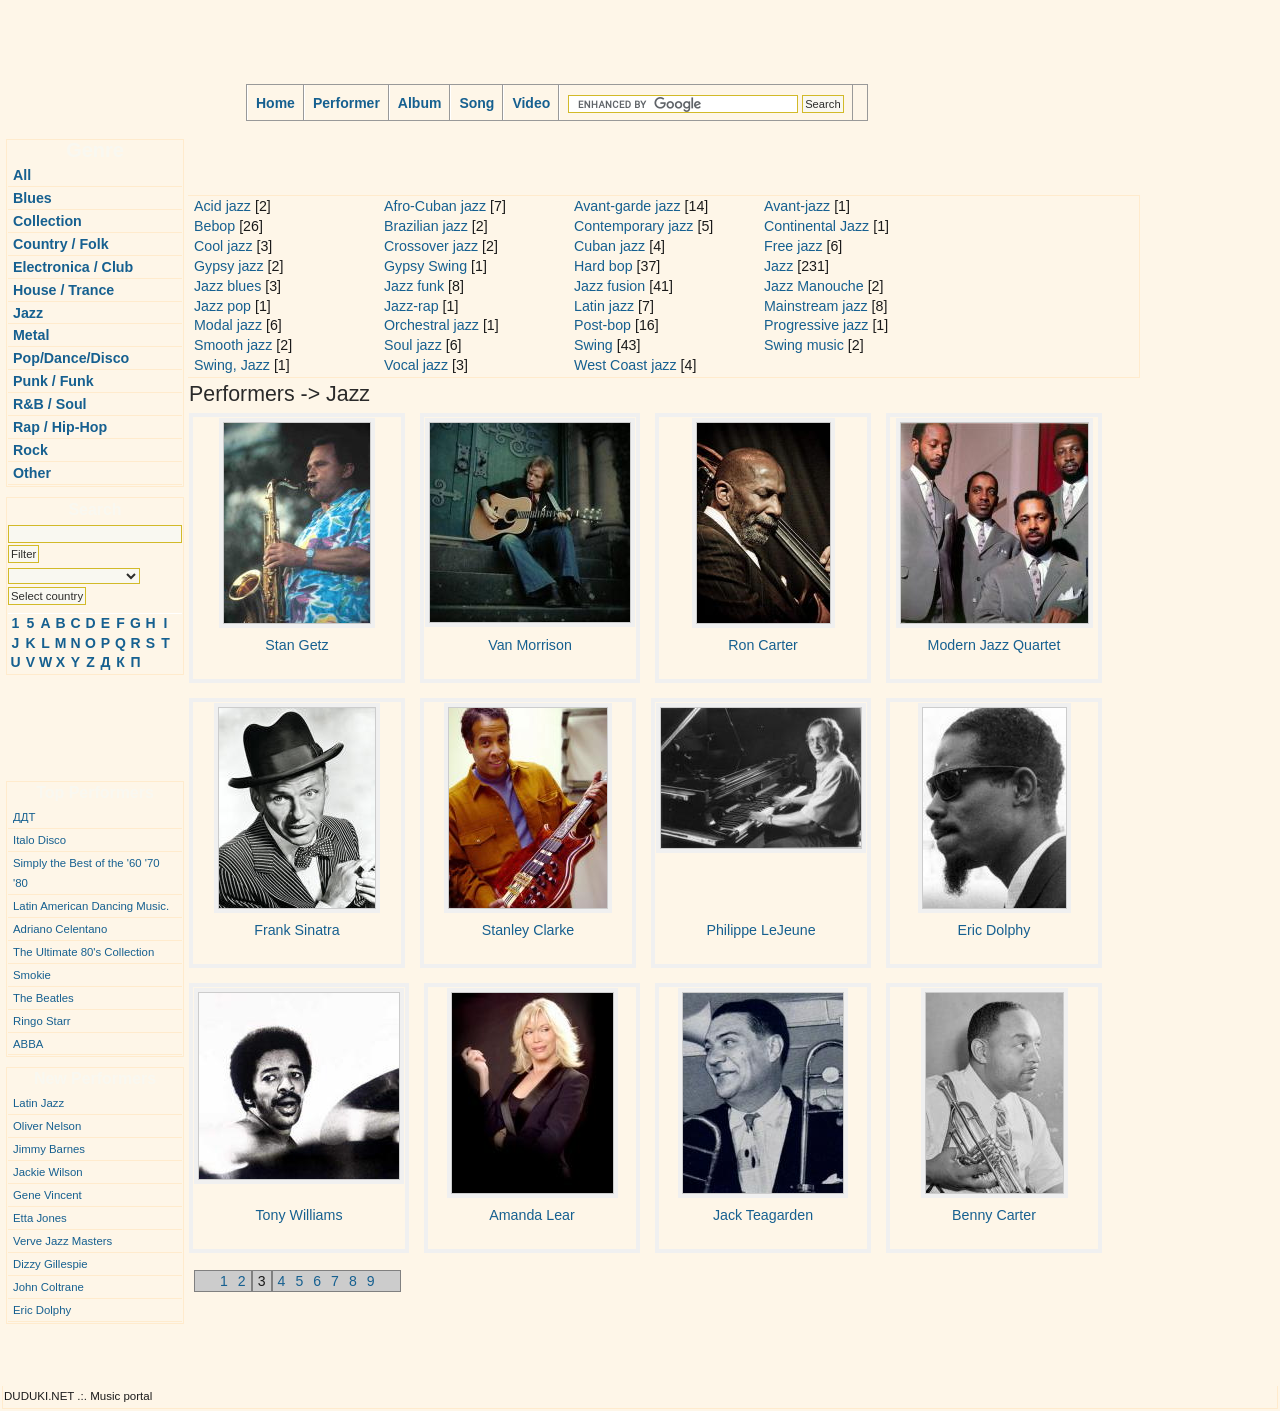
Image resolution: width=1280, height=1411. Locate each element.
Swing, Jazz (232, 365)
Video (531, 103)
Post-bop (602, 325)
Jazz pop (222, 306)
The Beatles (43, 998)
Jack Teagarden (763, 1215)
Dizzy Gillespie (50, 1264)
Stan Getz (296, 645)
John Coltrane (48, 1287)
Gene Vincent (47, 1195)
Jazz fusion (609, 286)
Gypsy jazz (229, 266)
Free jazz (793, 246)
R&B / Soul (50, 404)
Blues (32, 198)
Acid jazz (222, 206)
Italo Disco (39, 840)
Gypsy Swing (425, 266)
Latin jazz (604, 306)
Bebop (214, 226)
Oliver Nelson (47, 1126)
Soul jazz (413, 345)
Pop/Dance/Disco (71, 358)
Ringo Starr (42, 1021)
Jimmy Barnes (49, 1149)
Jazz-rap (411, 306)
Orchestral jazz (431, 325)
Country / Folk (61, 244)
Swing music (804, 345)
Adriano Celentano (60, 929)
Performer (346, 103)
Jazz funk (414, 286)
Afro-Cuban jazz (435, 206)
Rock (30, 450)
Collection (47, 221)
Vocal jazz (416, 365)
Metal (31, 335)
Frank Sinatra (296, 930)
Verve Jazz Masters (62, 1241)
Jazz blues (227, 286)
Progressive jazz (816, 325)
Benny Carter (994, 1215)
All (22, 175)
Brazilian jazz (426, 226)
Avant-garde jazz (627, 206)
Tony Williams (299, 1215)
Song (476, 103)
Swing (593, 345)
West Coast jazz (625, 365)
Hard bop (603, 266)
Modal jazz (228, 325)
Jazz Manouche (814, 286)
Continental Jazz (816, 226)
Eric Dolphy (42, 1310)
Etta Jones (40, 1218)
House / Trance (63, 290)
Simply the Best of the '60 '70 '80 (86, 873)
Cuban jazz (609, 246)
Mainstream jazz (816, 306)
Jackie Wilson (48, 1172)
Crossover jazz (431, 246)
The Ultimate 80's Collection (83, 952)
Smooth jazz (233, 345)
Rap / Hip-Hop (60, 427)
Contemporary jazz (633, 226)
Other (32, 473)
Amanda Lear (531, 1215)
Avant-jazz (797, 206)
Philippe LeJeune (760, 930)
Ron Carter (763, 645)
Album (420, 103)
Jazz (28, 313)
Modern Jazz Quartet (994, 645)
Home (275, 103)
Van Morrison (530, 645)
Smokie (32, 975)
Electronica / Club (73, 267)
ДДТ (24, 817)
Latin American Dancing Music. (91, 906)
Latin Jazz (38, 1103)
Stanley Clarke (528, 930)
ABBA (28, 1044)
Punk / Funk (53, 381)
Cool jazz (223, 246)
